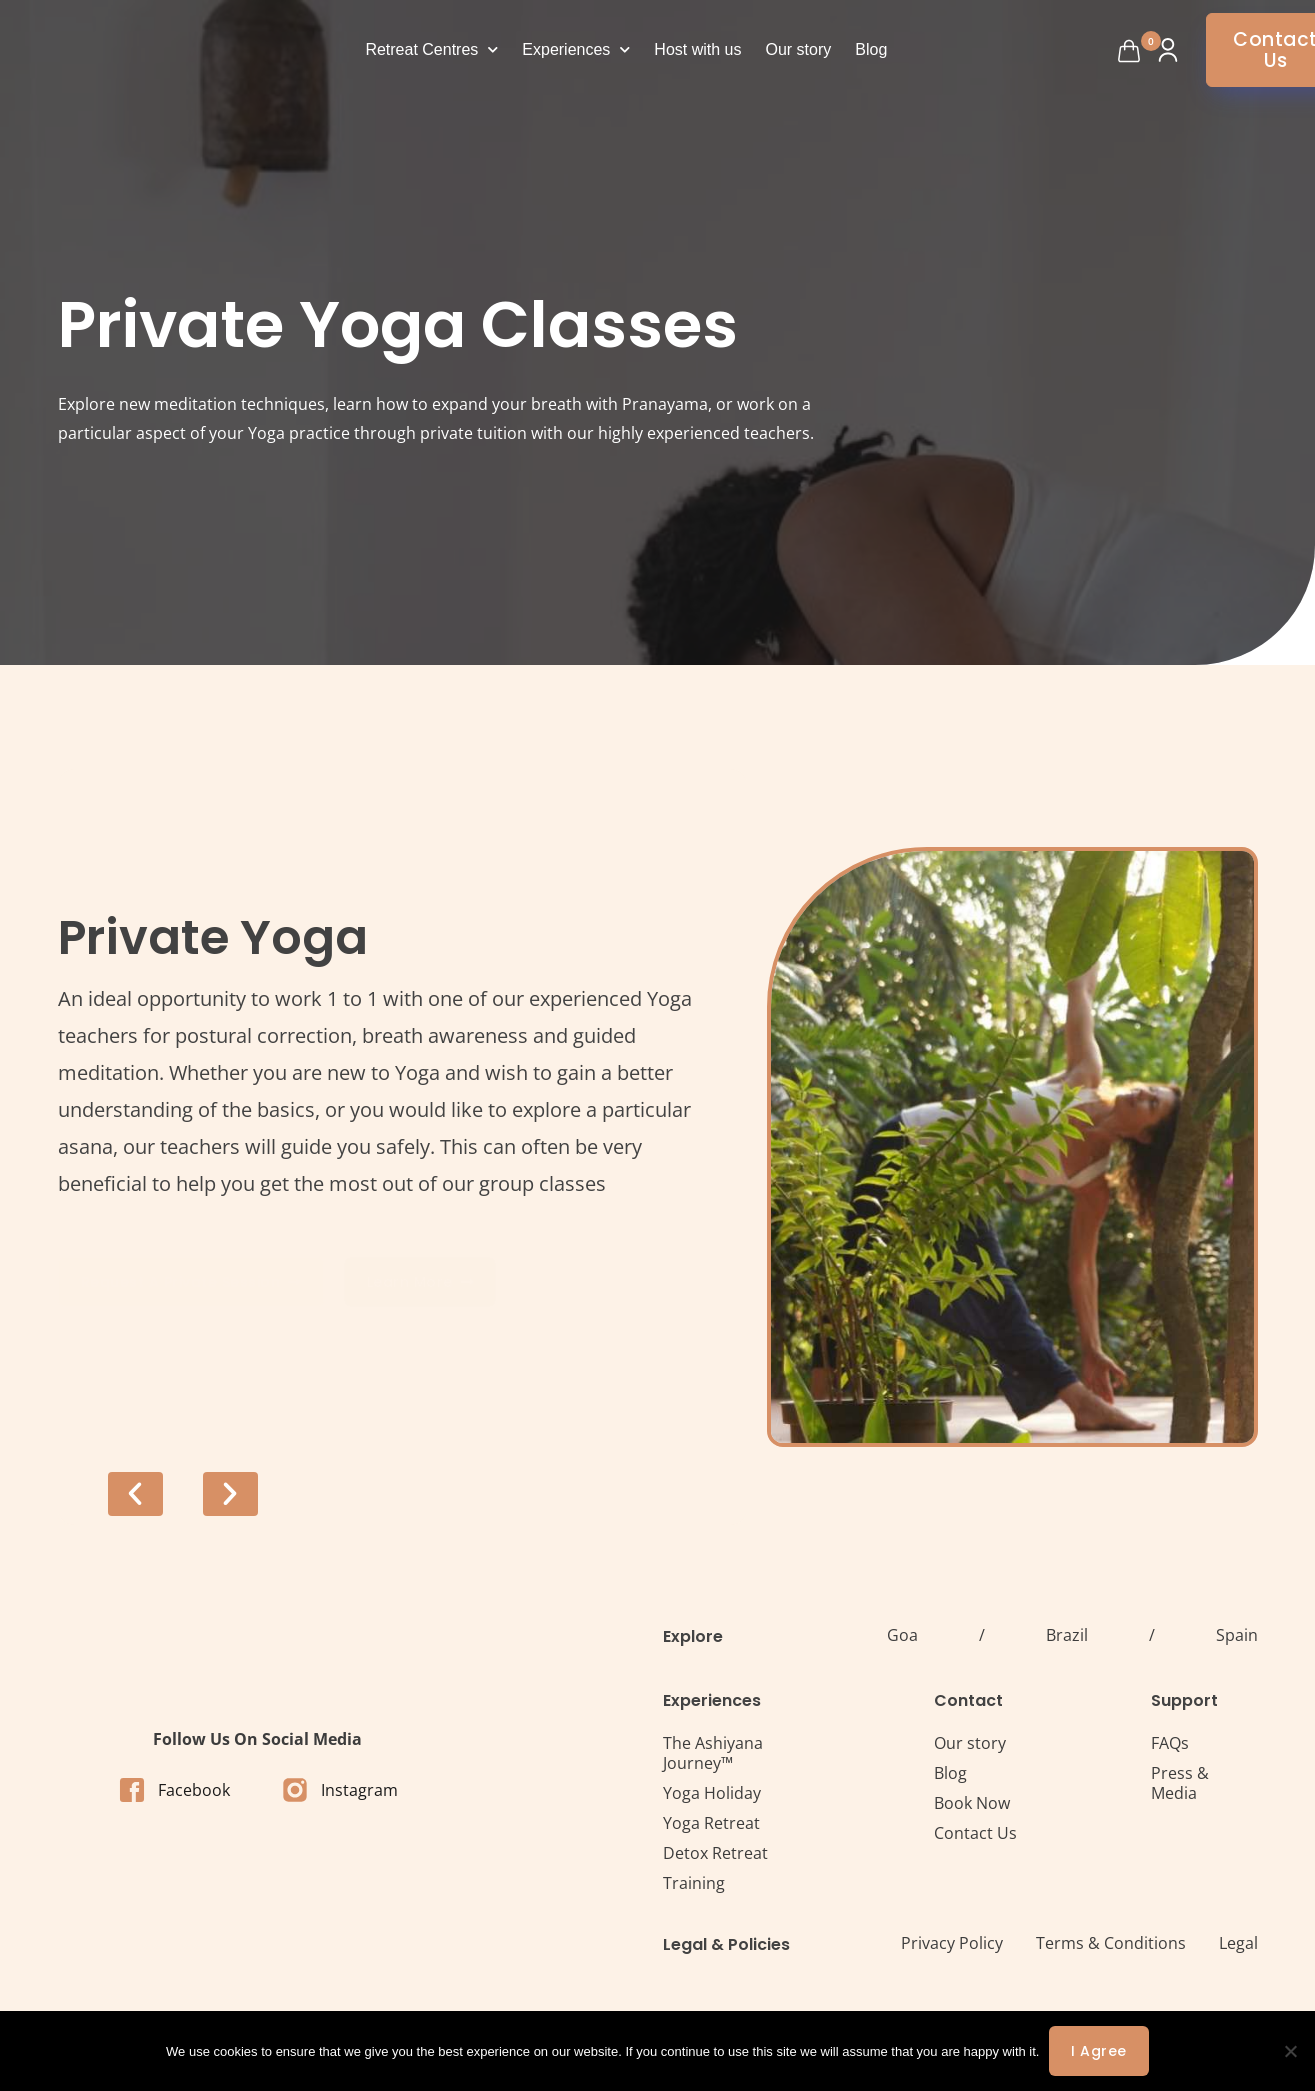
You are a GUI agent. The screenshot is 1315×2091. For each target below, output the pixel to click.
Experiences (576, 49)
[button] (135, 1494)
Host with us (697, 49)
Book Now (972, 1803)
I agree (1099, 2051)
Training (694, 1883)
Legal (1238, 1943)
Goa (902, 1635)
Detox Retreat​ (715, 1853)
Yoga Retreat (711, 1823)
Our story (799, 49)
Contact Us (975, 1833)
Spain (1237, 1635)
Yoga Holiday (712, 1793)
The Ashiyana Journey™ (713, 1753)
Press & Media (1180, 1783)
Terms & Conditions (1111, 1943)
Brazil (1067, 1635)
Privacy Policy (952, 1943)
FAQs (1170, 1743)
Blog (871, 49)
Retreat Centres (431, 49)
